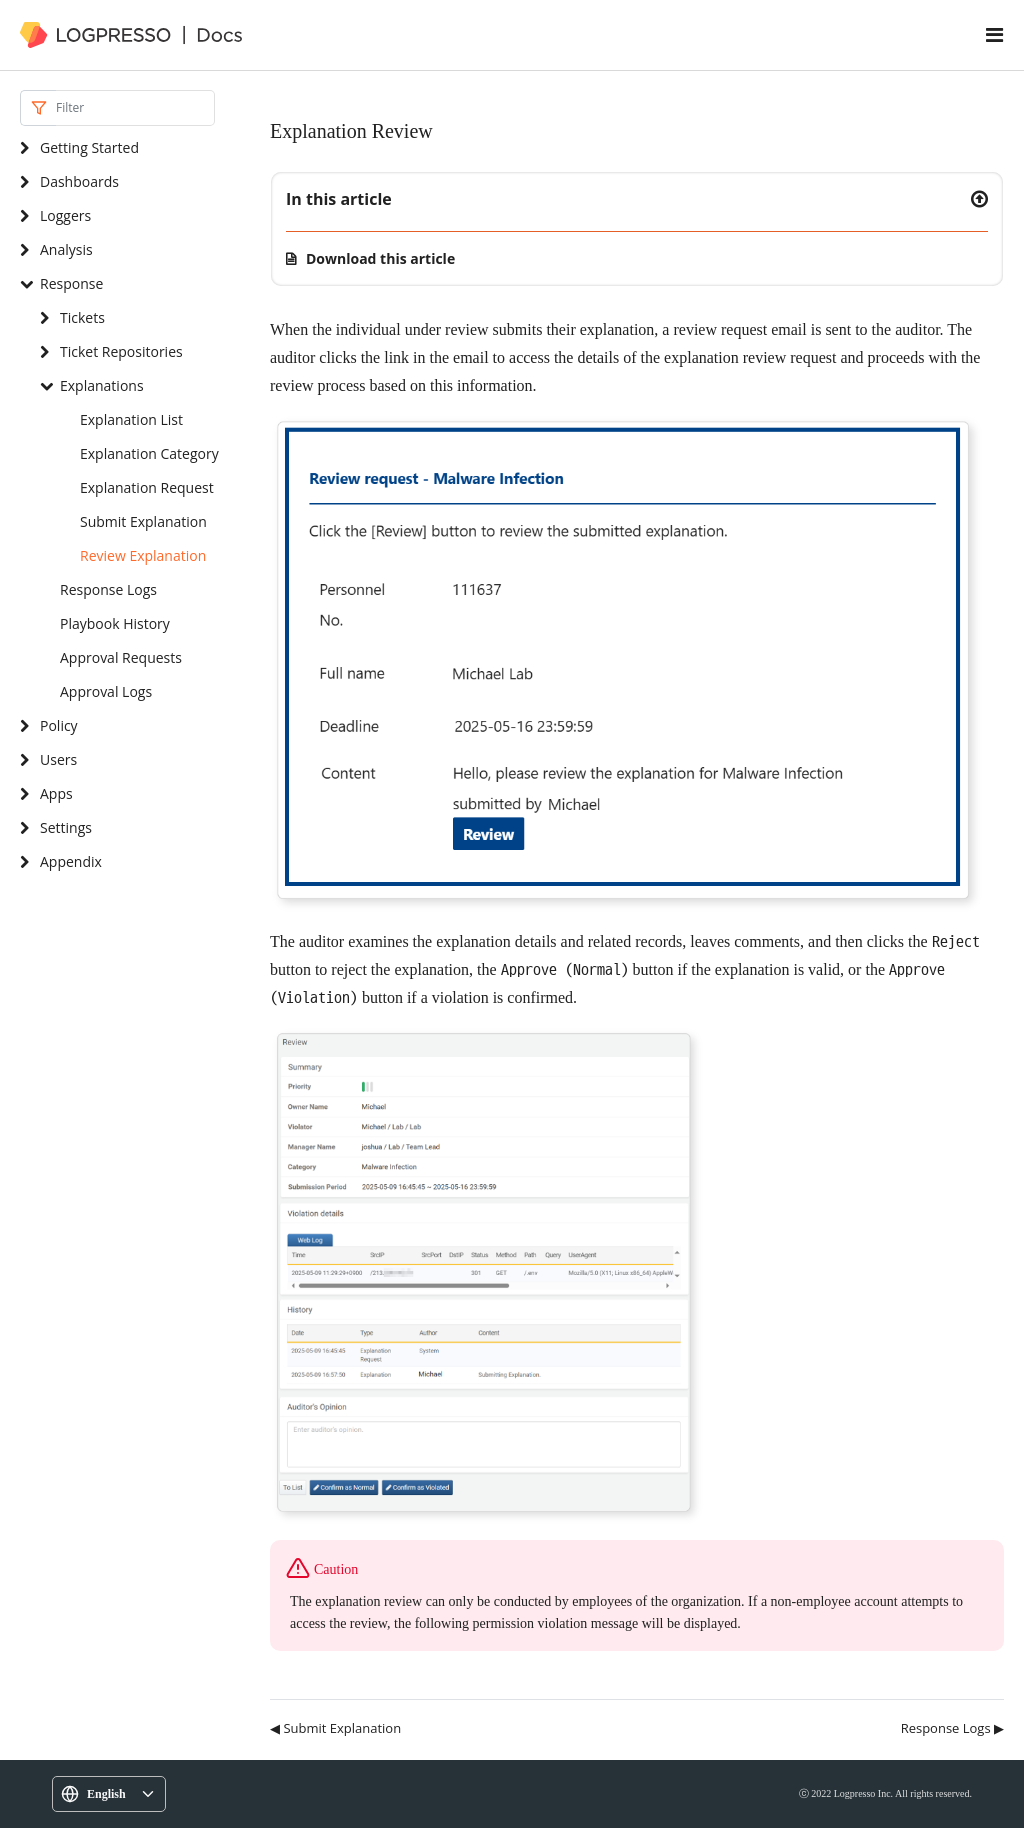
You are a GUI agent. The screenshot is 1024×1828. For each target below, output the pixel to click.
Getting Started (89, 147)
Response (71, 283)
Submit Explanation (143, 521)
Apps (56, 793)
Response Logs (108, 589)
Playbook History (115, 623)
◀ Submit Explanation (335, 1728)
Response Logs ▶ (952, 1728)
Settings (66, 827)
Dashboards (79, 181)
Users (58, 759)
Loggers (65, 215)
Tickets (82, 317)
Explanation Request (147, 487)
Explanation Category (149, 453)
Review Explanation (143, 555)
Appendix (71, 861)
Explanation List (131, 419)
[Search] (135, 108)
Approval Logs (106, 691)
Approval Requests (121, 657)
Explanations (102, 385)
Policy (59, 725)
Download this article (380, 258)
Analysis (66, 249)
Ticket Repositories (121, 351)
